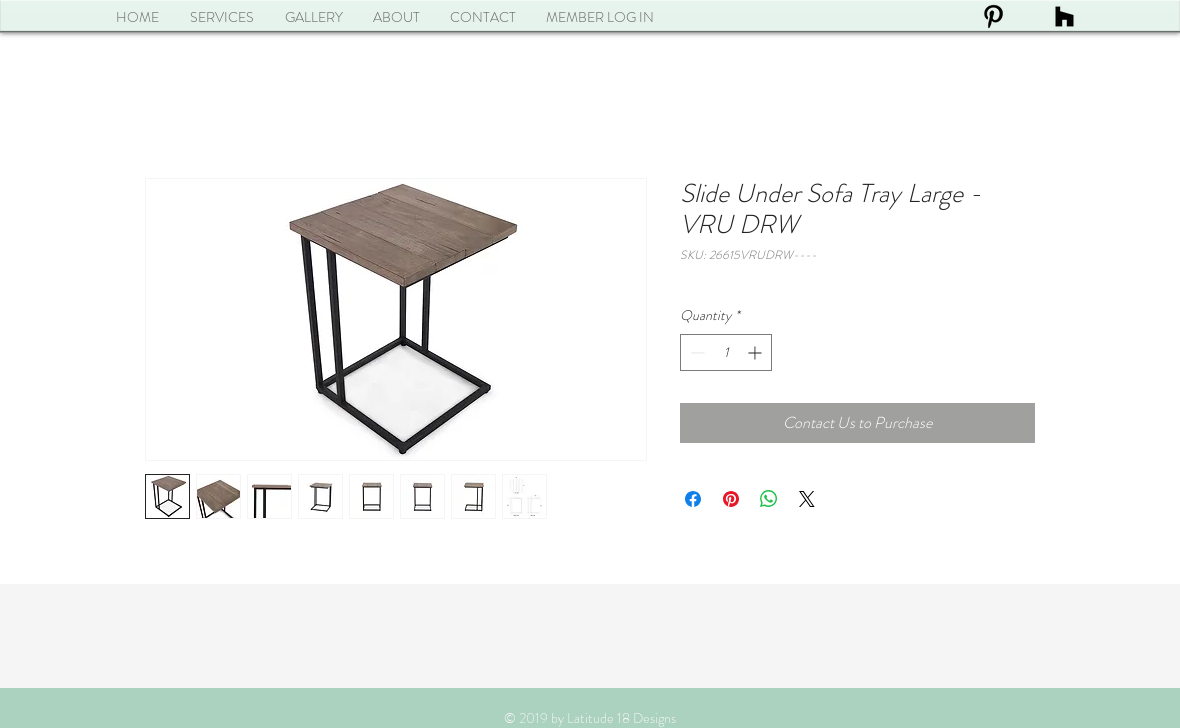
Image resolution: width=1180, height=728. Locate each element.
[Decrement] (695, 352)
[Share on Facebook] (693, 499)
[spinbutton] (726, 352)
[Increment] (756, 352)
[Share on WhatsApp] (769, 499)
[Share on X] (807, 499)
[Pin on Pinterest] (731, 499)
